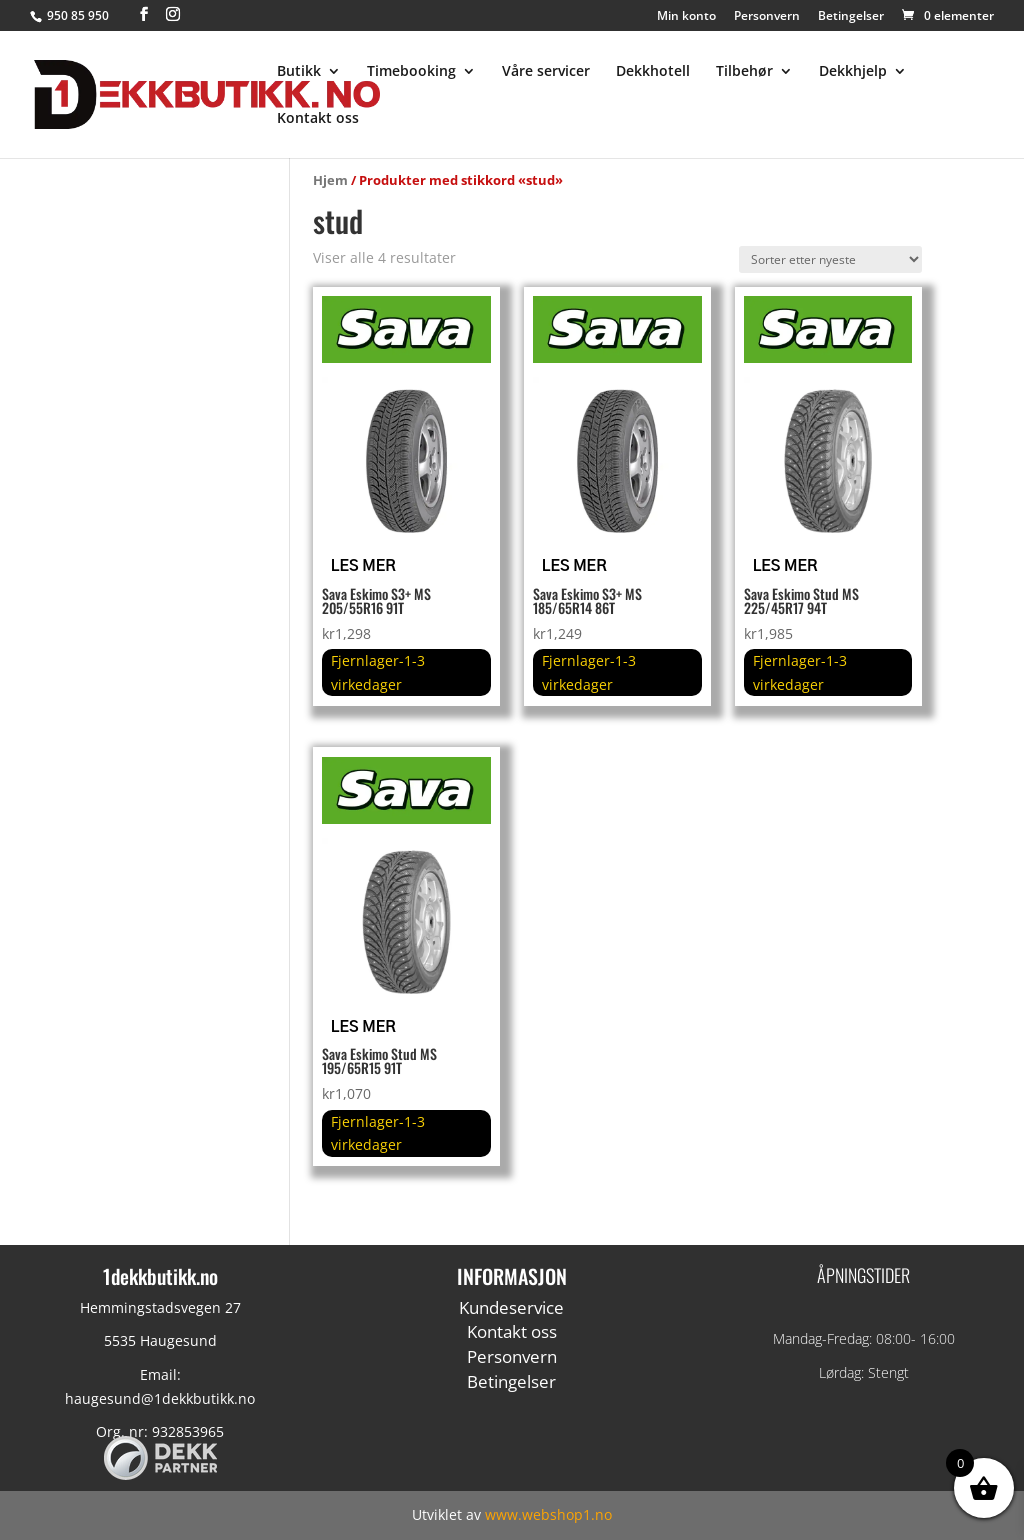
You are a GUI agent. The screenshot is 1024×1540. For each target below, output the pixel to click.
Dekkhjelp (853, 72)
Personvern (767, 17)
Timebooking (411, 72)
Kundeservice (511, 1307)
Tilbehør (744, 72)
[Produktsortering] (830, 259)
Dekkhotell (653, 72)
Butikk (299, 72)
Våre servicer (546, 72)
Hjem (330, 180)
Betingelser (851, 17)
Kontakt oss (318, 119)
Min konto (686, 17)
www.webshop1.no (548, 1514)
